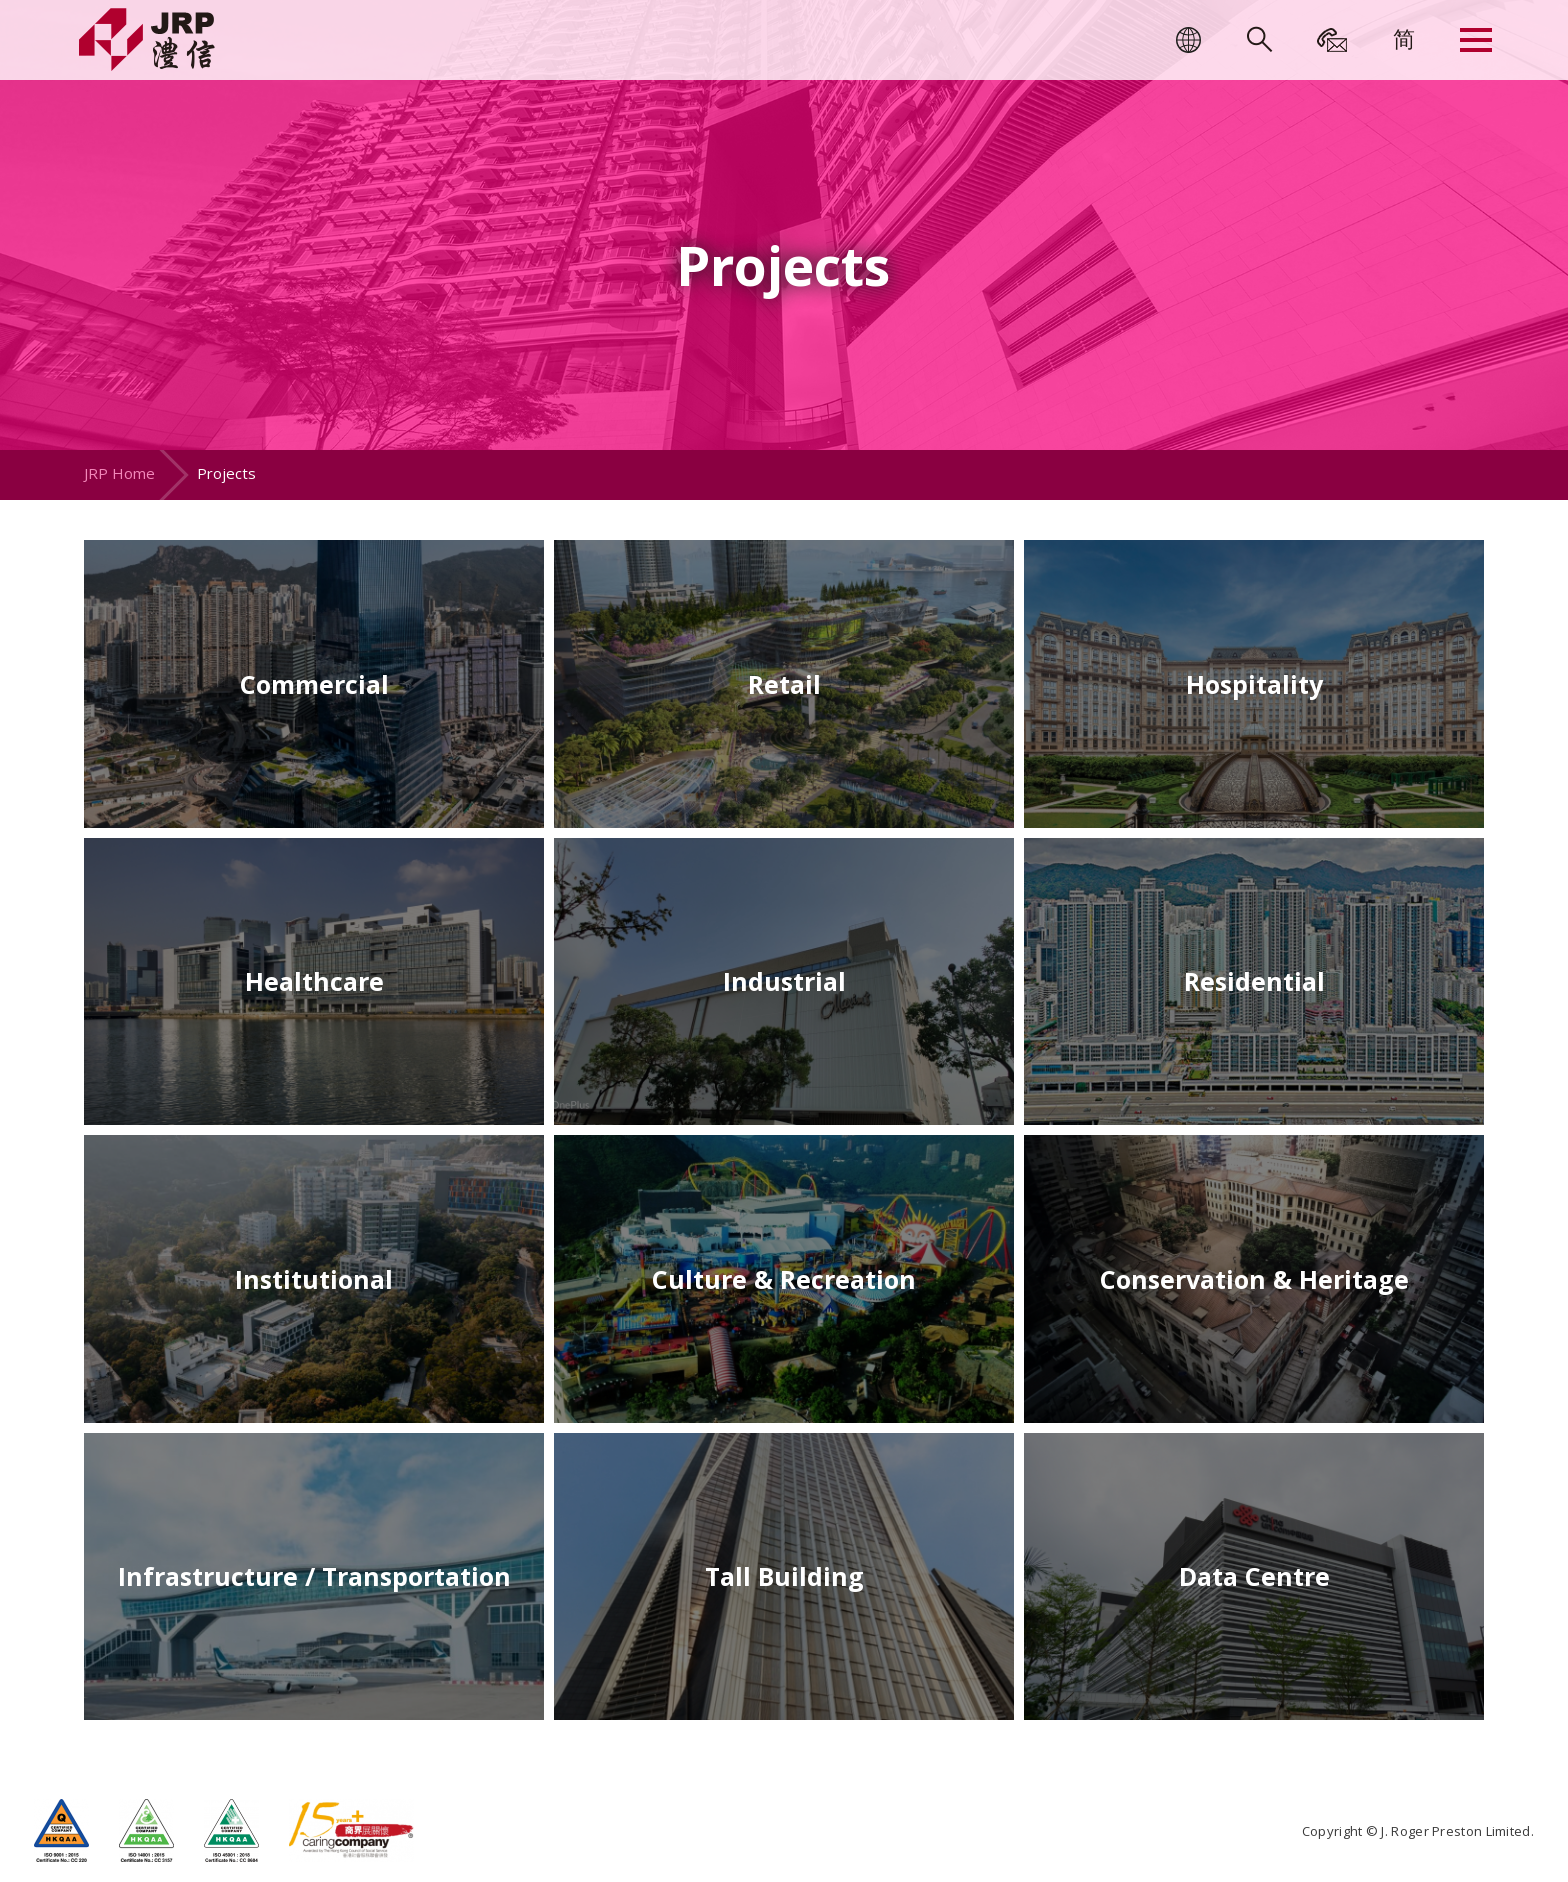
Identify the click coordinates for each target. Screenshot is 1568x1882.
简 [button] (1404, 38)
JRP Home (119, 473)
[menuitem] (1404, 38)
